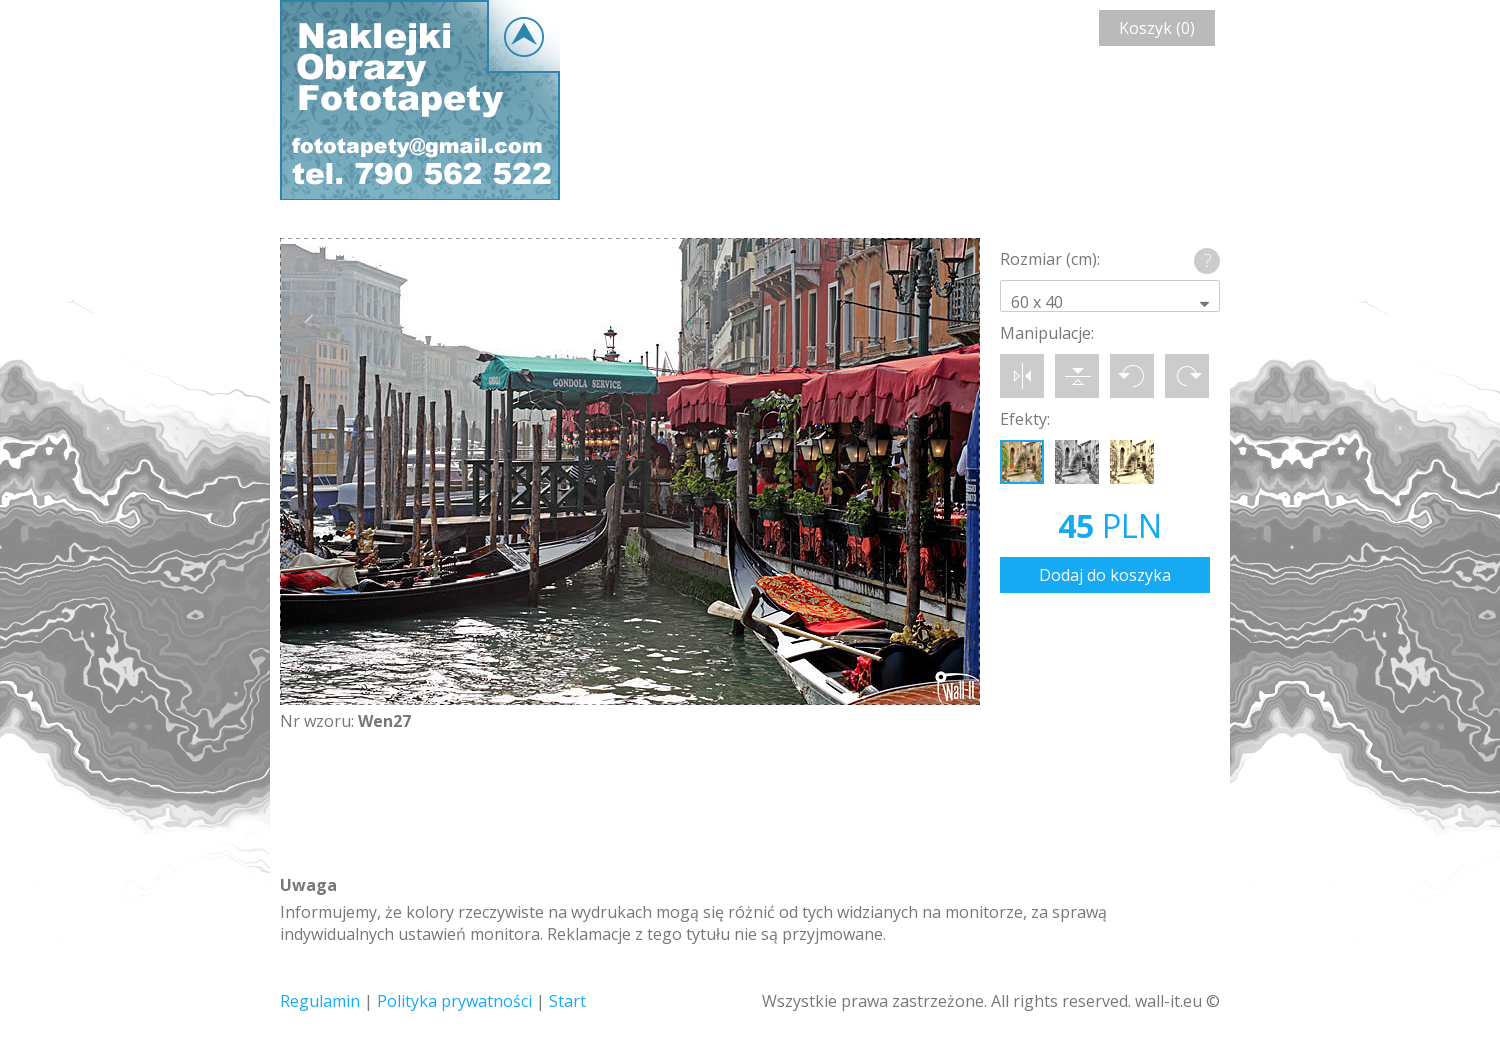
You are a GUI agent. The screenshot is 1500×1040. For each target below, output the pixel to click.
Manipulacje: (1047, 333)
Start (567, 1001)
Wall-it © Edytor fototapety (420, 100)
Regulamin (320, 1001)
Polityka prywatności (454, 1001)
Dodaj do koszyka (1105, 575)
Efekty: (1025, 419)
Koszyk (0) (1157, 28)
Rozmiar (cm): (1050, 259)
